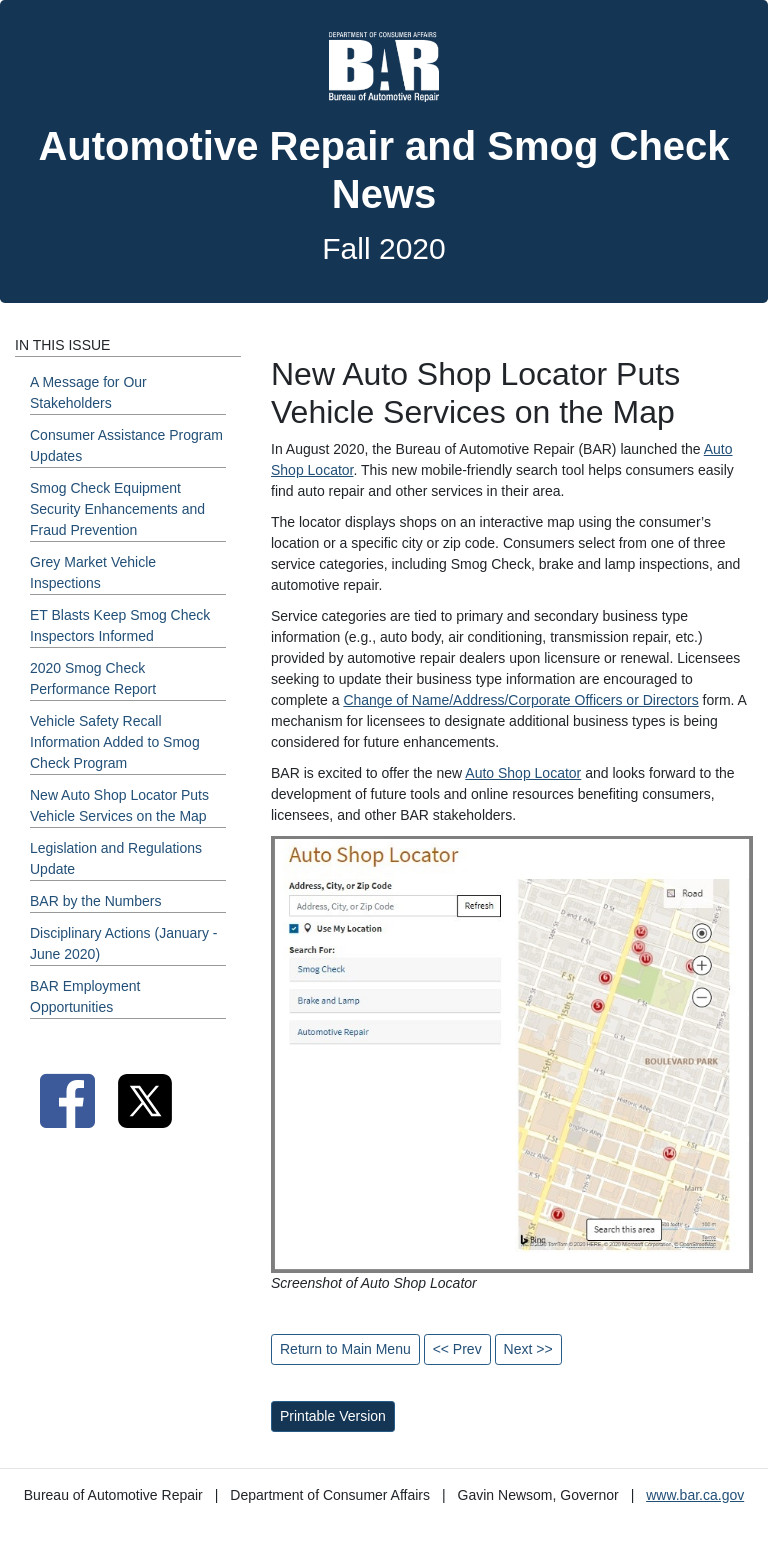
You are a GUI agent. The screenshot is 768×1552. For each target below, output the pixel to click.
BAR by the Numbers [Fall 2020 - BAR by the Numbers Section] (96, 901)
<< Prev (457, 1349)
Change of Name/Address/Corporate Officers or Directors (520, 700)
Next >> (528, 1349)
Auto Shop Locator (523, 773)
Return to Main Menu (345, 1349)
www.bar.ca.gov (695, 1495)
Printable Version (333, 1416)
